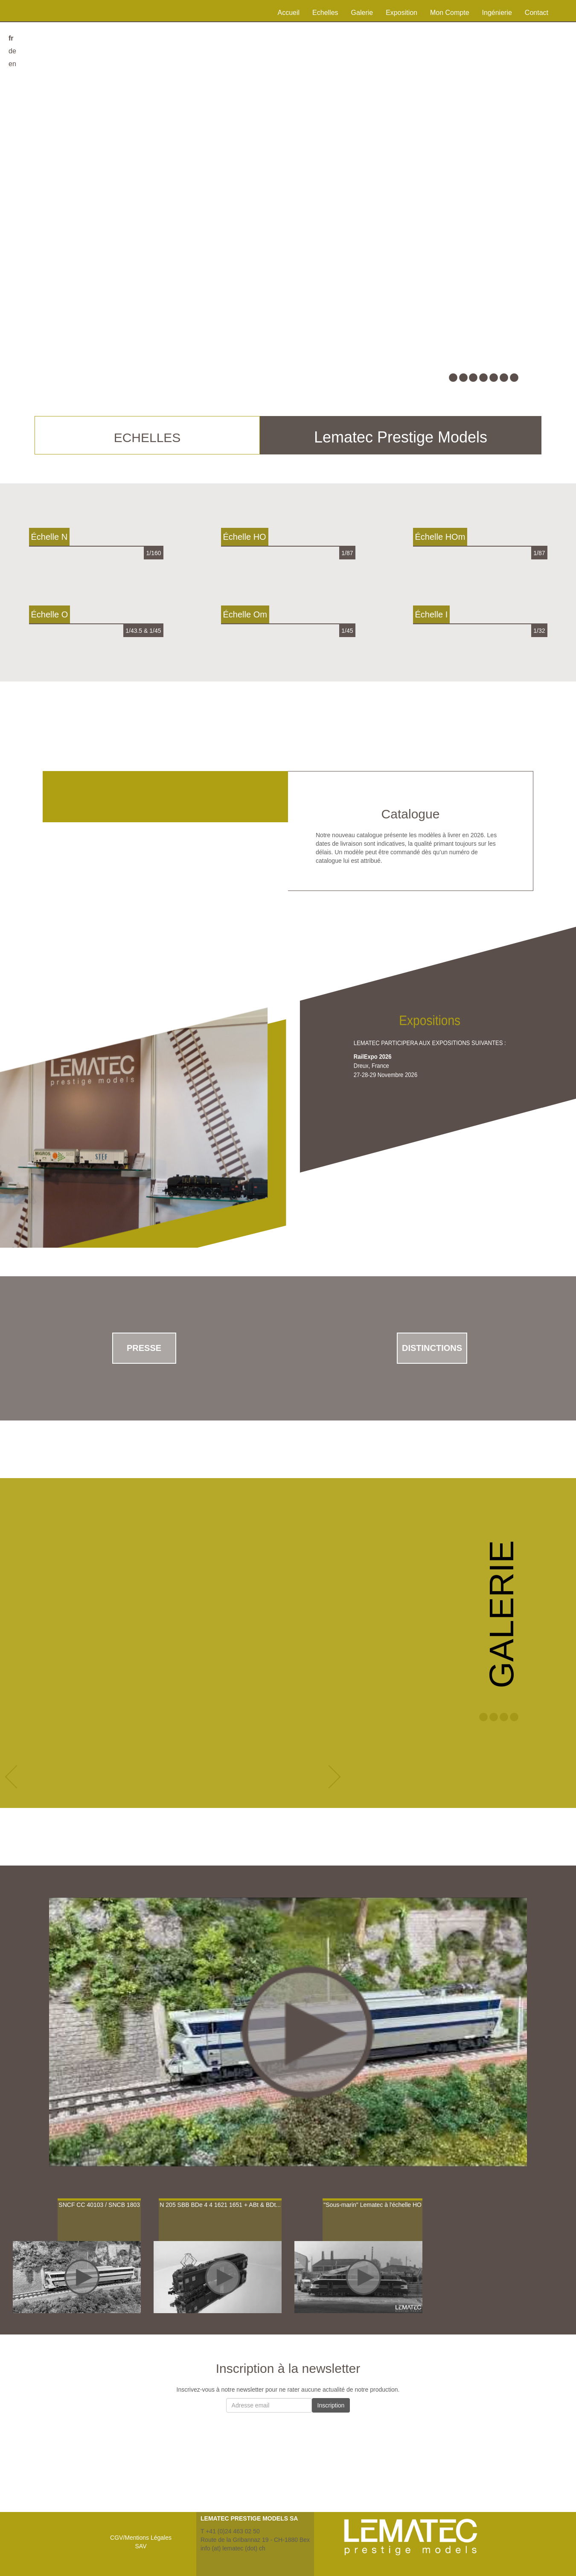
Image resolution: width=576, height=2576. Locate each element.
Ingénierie (497, 12)
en (12, 63)
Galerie (362, 12)
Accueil (289, 12)
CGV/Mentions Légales (141, 2537)
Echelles (325, 12)
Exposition (401, 12)
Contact (536, 12)
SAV (141, 2546)
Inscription (331, 2405)
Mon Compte (449, 12)
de (12, 51)
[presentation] (288, 2435)
